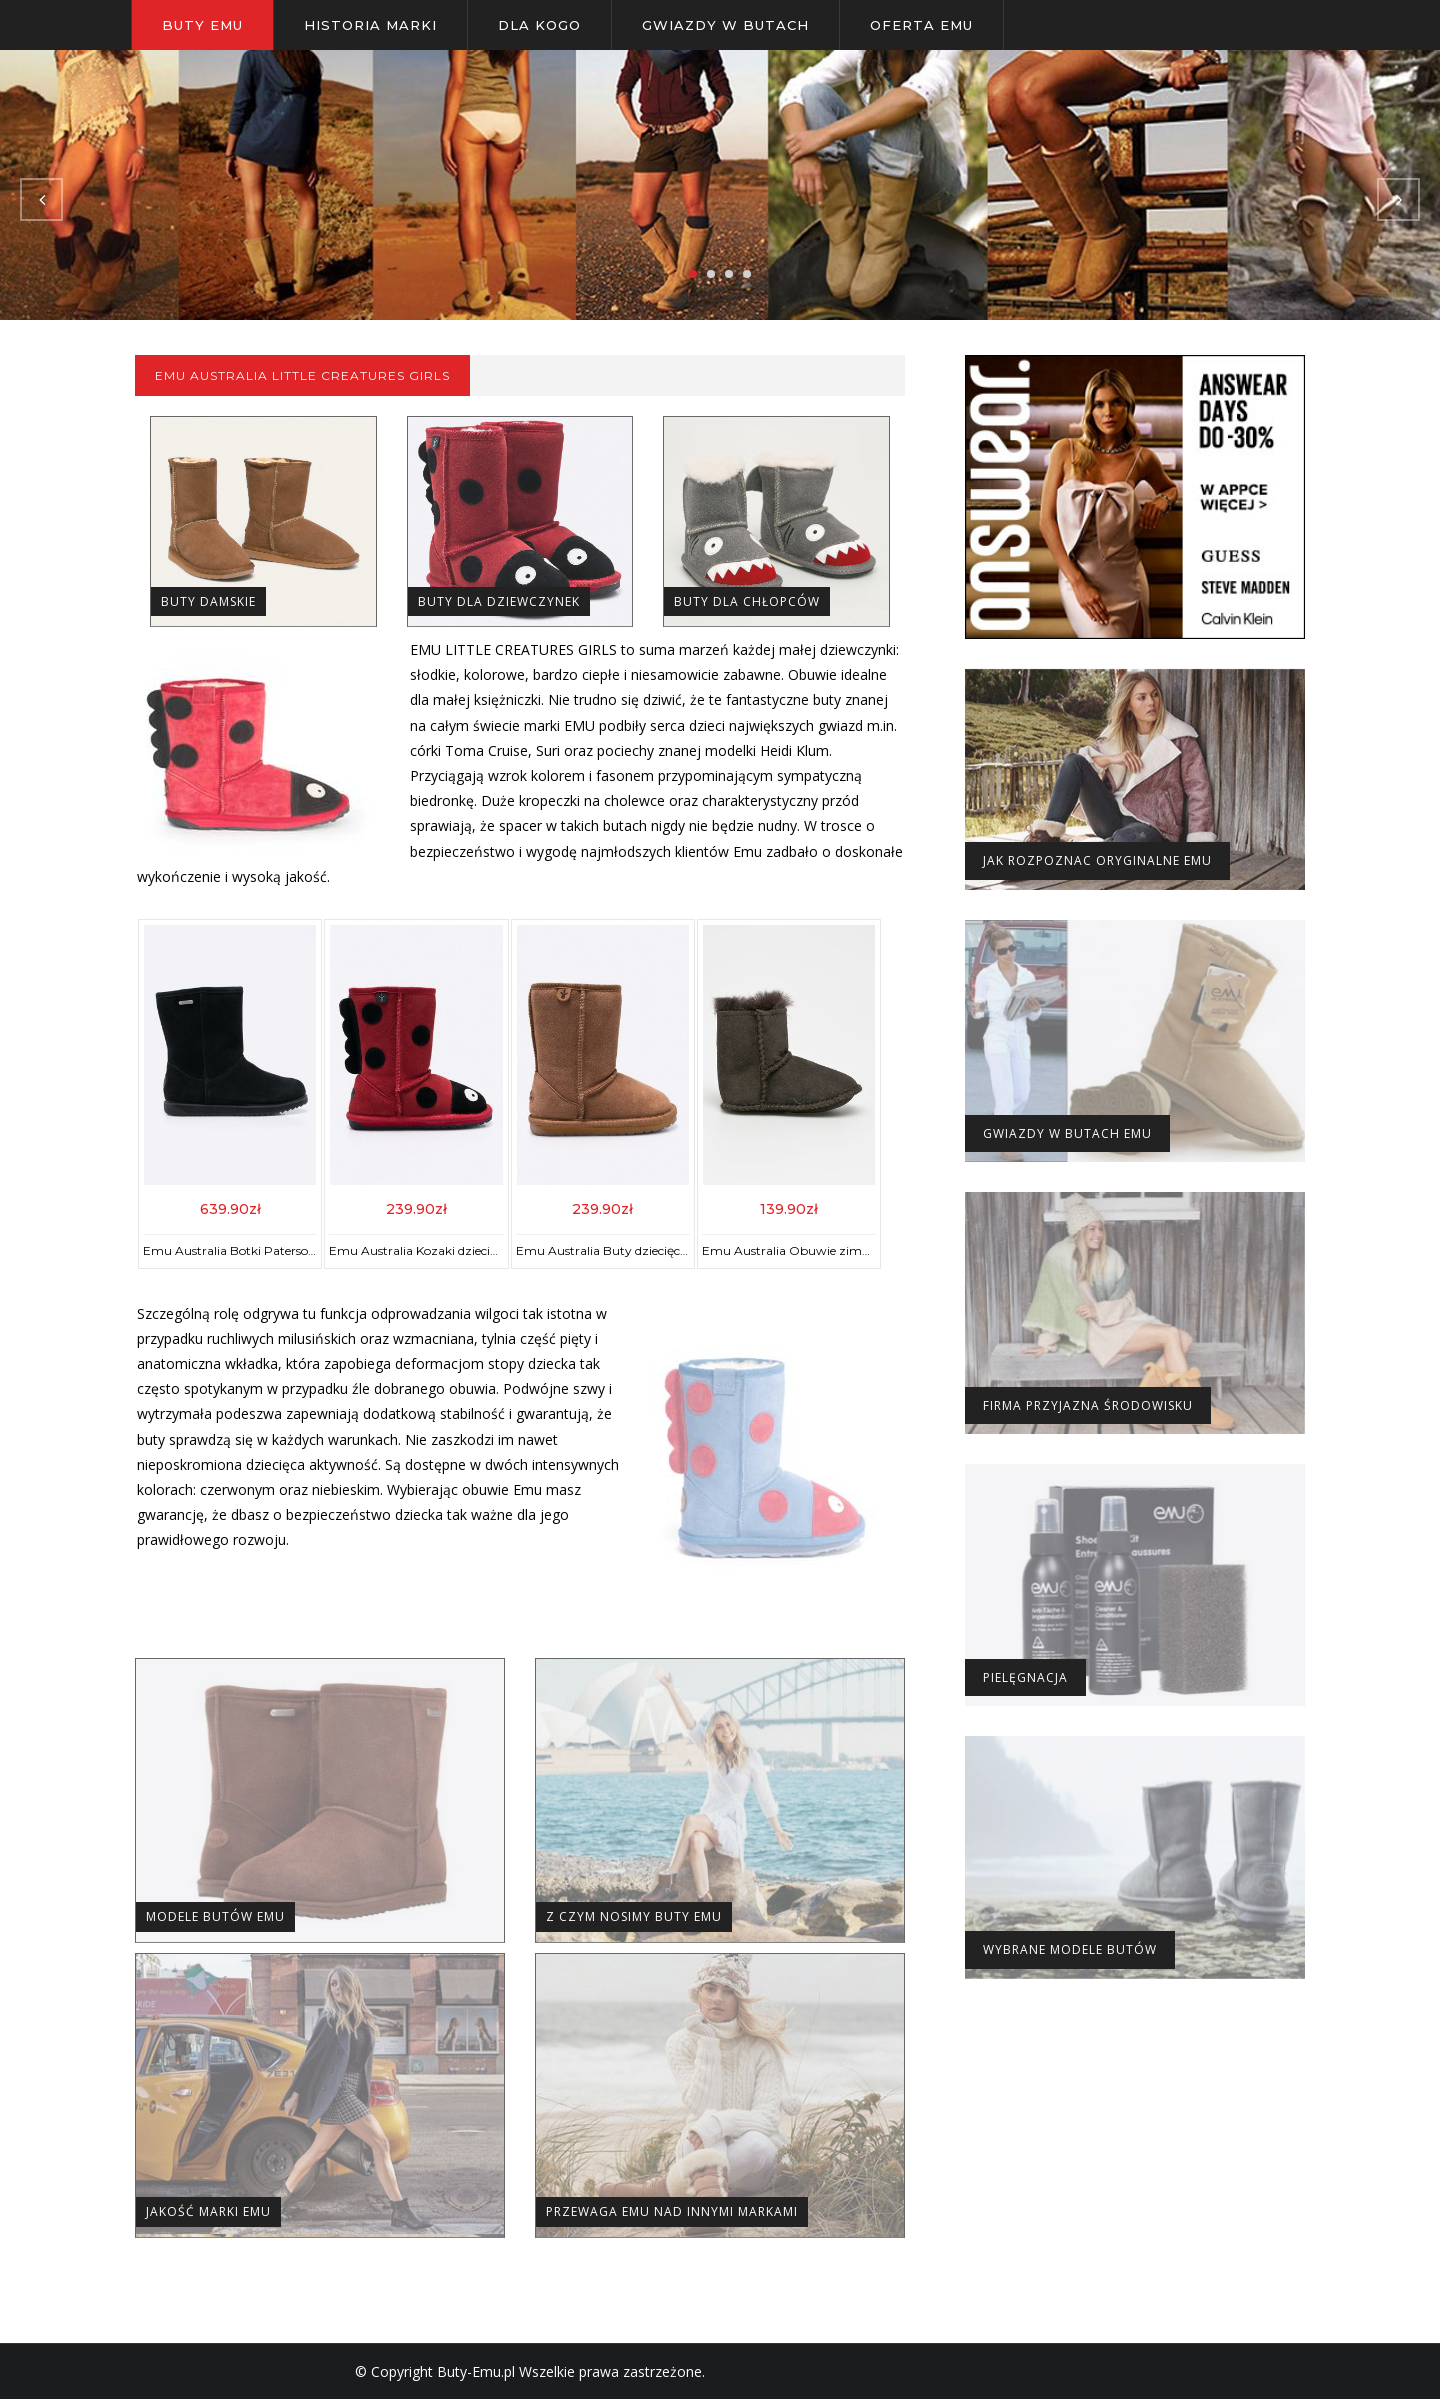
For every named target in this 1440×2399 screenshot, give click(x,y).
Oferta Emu (921, 25)
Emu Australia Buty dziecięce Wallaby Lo (634, 1250)
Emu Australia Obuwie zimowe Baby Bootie (831, 1250)
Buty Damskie (208, 601)
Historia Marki (370, 25)
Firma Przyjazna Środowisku (1088, 1405)
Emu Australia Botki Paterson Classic (250, 1250)
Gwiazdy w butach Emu (1067, 1133)
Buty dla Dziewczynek (499, 601)
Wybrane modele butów (1070, 1949)
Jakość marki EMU (208, 2211)
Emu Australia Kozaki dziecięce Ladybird (446, 1250)
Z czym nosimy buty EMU (634, 1916)
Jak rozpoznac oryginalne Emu (1097, 860)
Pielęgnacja (1025, 1677)
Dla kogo (539, 25)
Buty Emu (202, 25)
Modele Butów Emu (215, 1916)
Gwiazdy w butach (725, 25)
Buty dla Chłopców (747, 601)
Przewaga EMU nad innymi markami (672, 2211)
